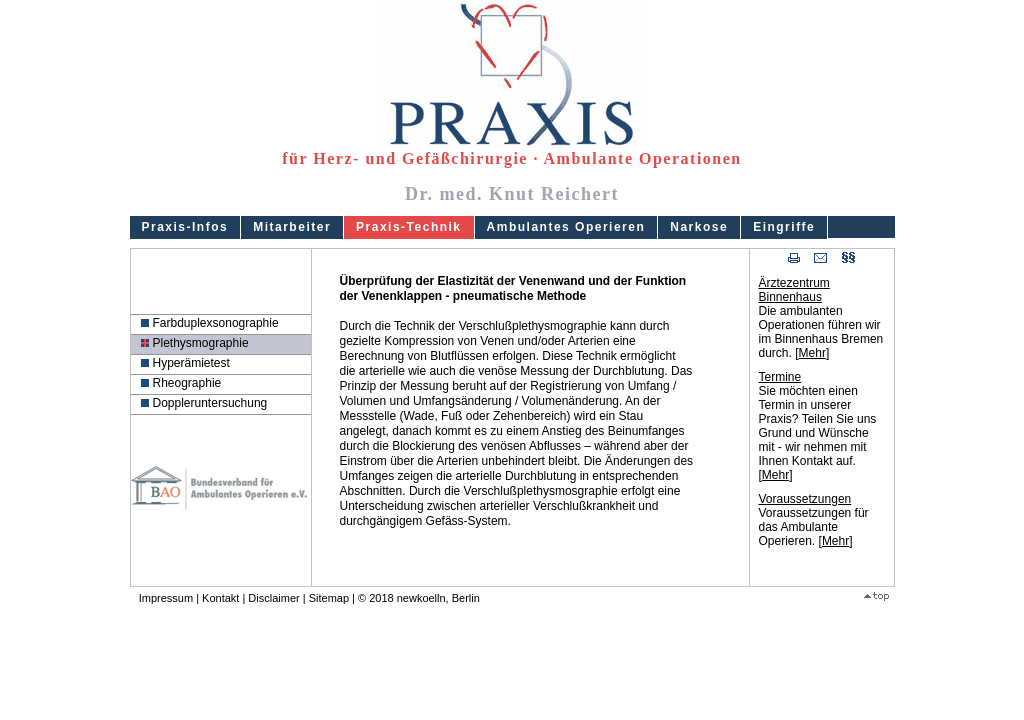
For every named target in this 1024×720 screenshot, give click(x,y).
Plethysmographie (201, 343)
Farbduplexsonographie (216, 323)
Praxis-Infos (185, 227)
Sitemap (329, 598)
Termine (780, 377)
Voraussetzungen (805, 499)
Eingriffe (784, 227)
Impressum (166, 598)
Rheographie (187, 383)
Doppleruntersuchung (210, 403)
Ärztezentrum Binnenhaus (794, 290)
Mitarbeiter (292, 227)
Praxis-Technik (408, 227)
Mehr (812, 353)
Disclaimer (273, 598)
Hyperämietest (191, 363)
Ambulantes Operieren (566, 227)
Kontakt (220, 598)
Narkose (699, 227)
